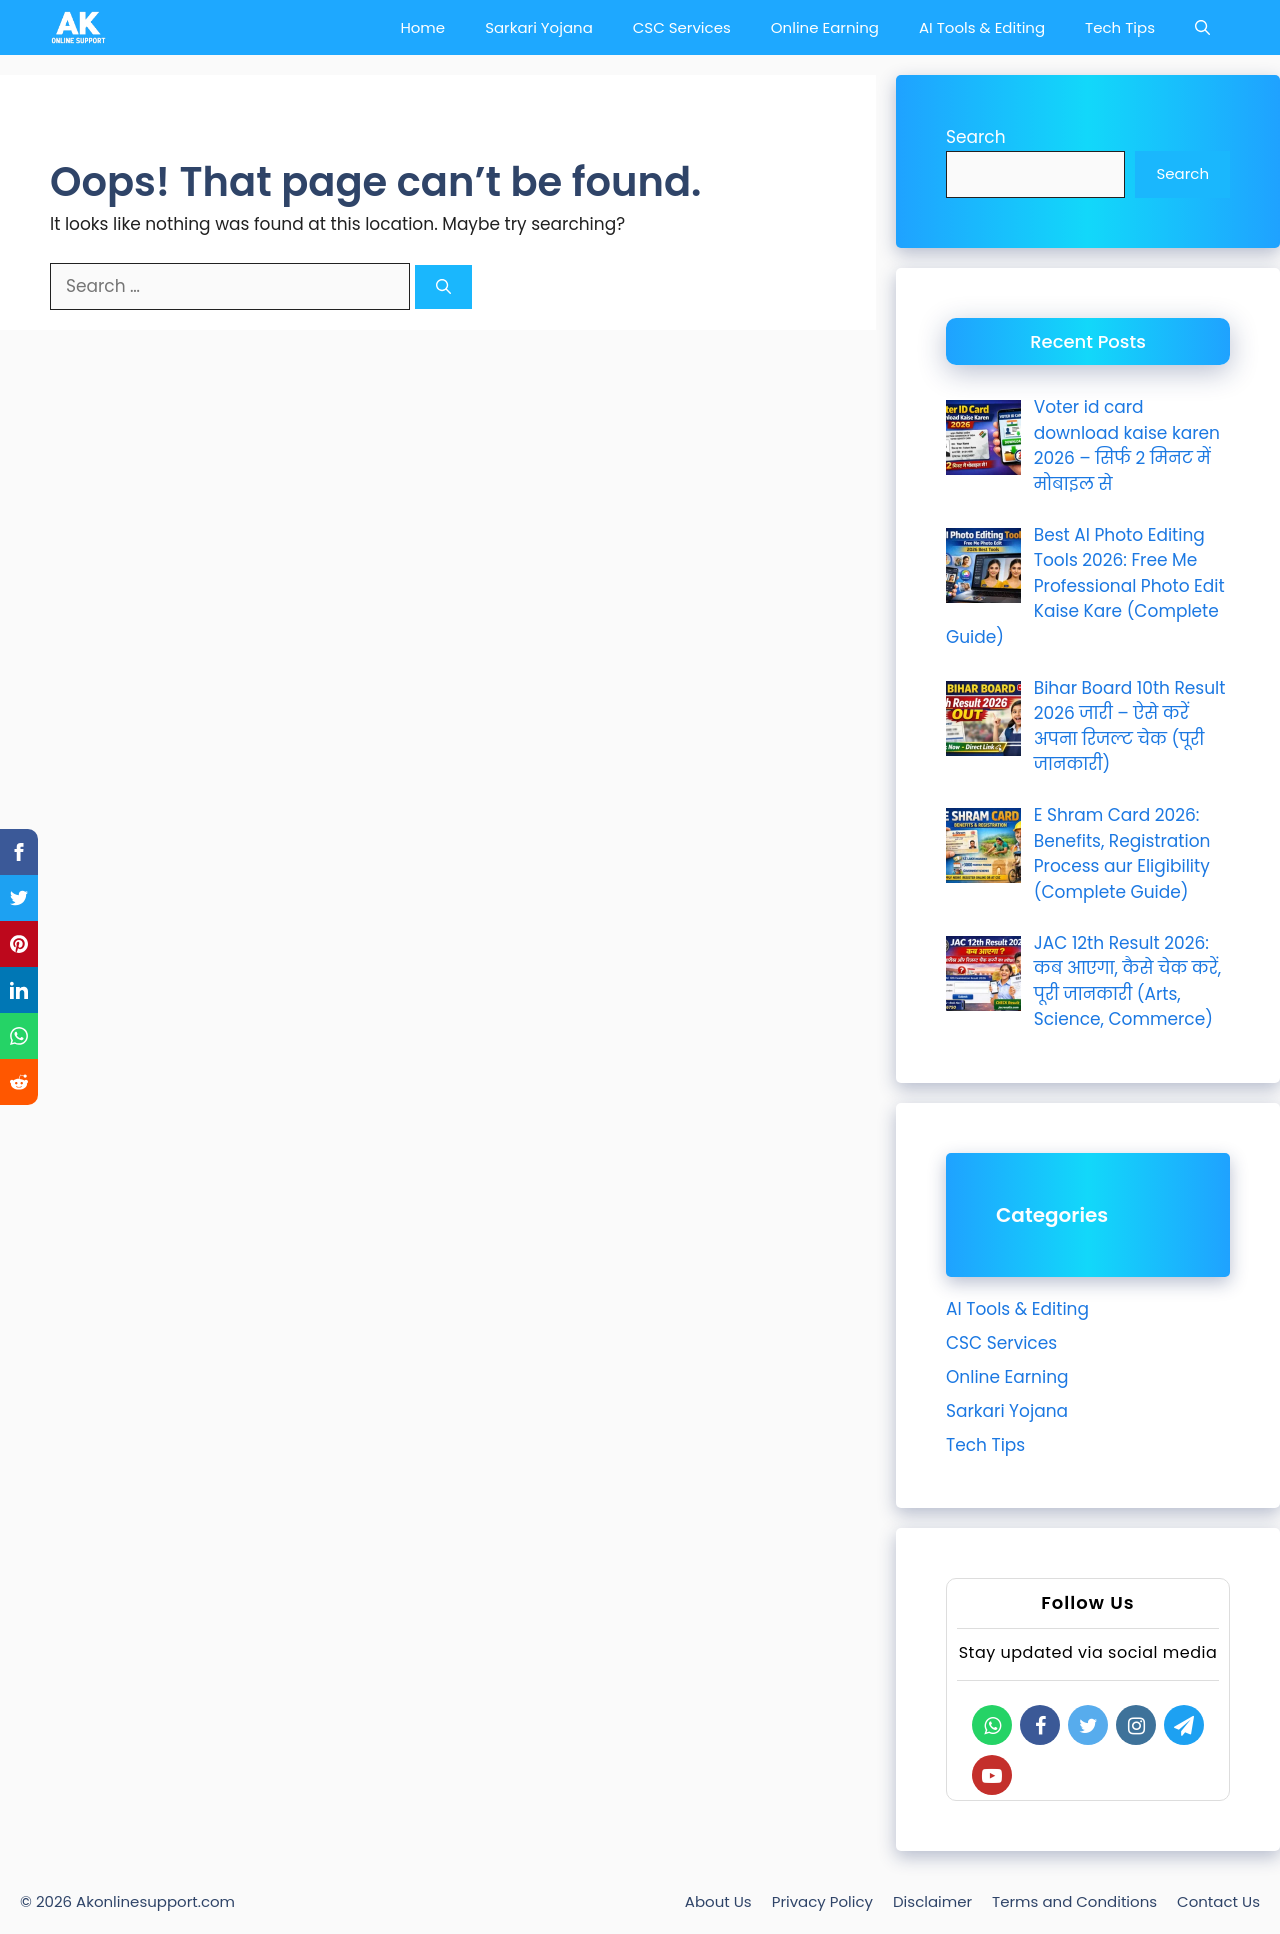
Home (422, 27)
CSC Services (682, 27)
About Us (718, 1901)
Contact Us (1218, 1901)
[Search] (443, 287)
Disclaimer (932, 1901)
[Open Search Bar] (1202, 27)
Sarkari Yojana (539, 27)
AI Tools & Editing (982, 27)
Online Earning (825, 27)
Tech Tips (1120, 27)
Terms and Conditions (1074, 1901)
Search (976, 137)
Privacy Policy (822, 1901)
